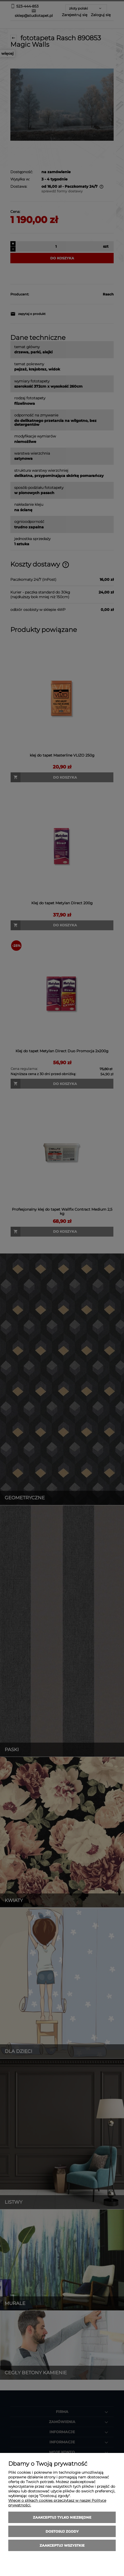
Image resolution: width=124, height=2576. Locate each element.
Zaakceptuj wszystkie (62, 2545)
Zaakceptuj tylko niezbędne (62, 2517)
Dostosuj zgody (62, 2531)
